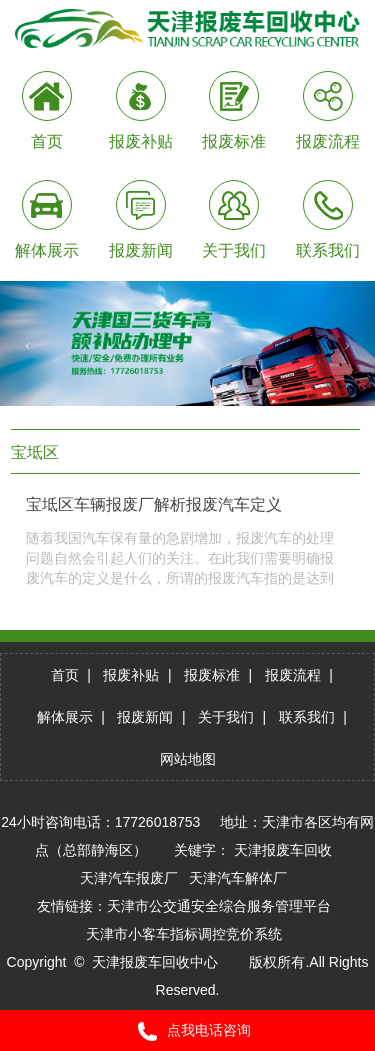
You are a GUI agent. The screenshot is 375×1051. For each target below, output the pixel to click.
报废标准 (212, 675)
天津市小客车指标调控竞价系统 (184, 934)
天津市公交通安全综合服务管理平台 (219, 906)
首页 (65, 675)
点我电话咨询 (187, 1031)
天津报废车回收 (283, 850)
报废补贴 (131, 675)
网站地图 (188, 759)
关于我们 (226, 717)
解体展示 (65, 717)
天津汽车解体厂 (238, 878)
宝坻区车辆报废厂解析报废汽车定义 (154, 504)
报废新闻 (145, 717)
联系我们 (307, 717)
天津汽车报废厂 (129, 878)
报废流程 (293, 675)
